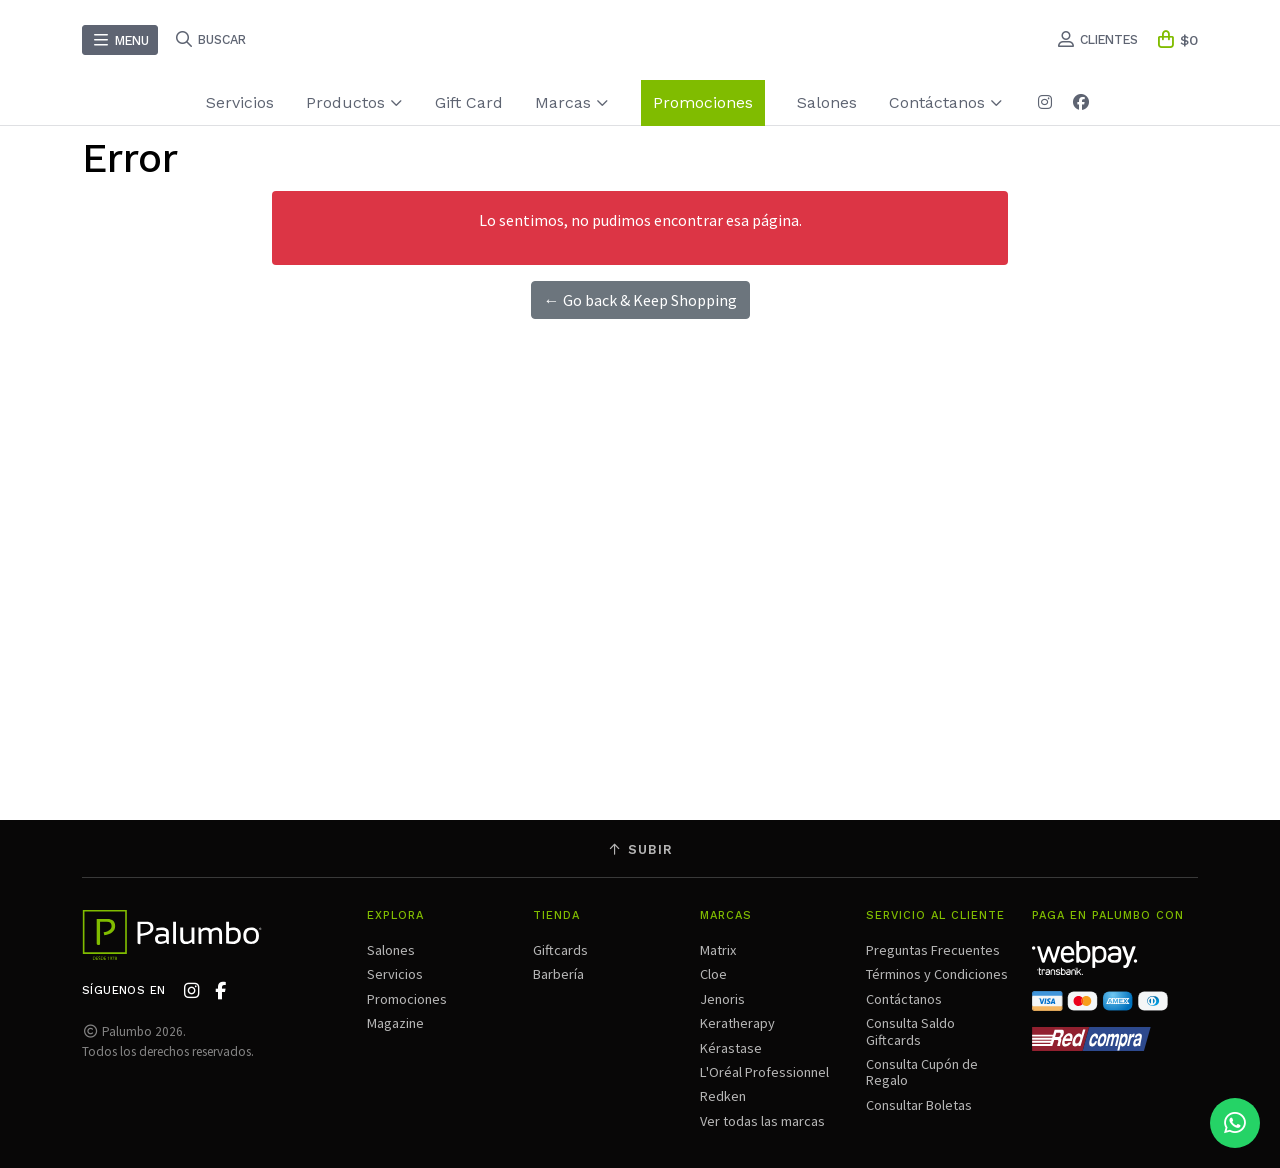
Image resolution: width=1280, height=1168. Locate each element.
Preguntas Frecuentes (933, 950)
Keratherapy (737, 1023)
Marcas (572, 102)
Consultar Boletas (919, 1105)
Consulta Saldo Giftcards (910, 1031)
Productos (354, 102)
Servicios (240, 102)
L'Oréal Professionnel (764, 1072)
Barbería (558, 974)
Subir (640, 849)
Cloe (713, 974)
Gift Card (469, 102)
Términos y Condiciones (937, 974)
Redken (723, 1096)
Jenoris (722, 999)
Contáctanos (946, 102)
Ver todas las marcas (762, 1121)
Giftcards (560, 950)
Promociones (703, 102)
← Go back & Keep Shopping (640, 300)
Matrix (718, 950)
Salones (827, 102)
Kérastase (731, 1048)
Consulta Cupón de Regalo (922, 1072)
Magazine (395, 1023)
